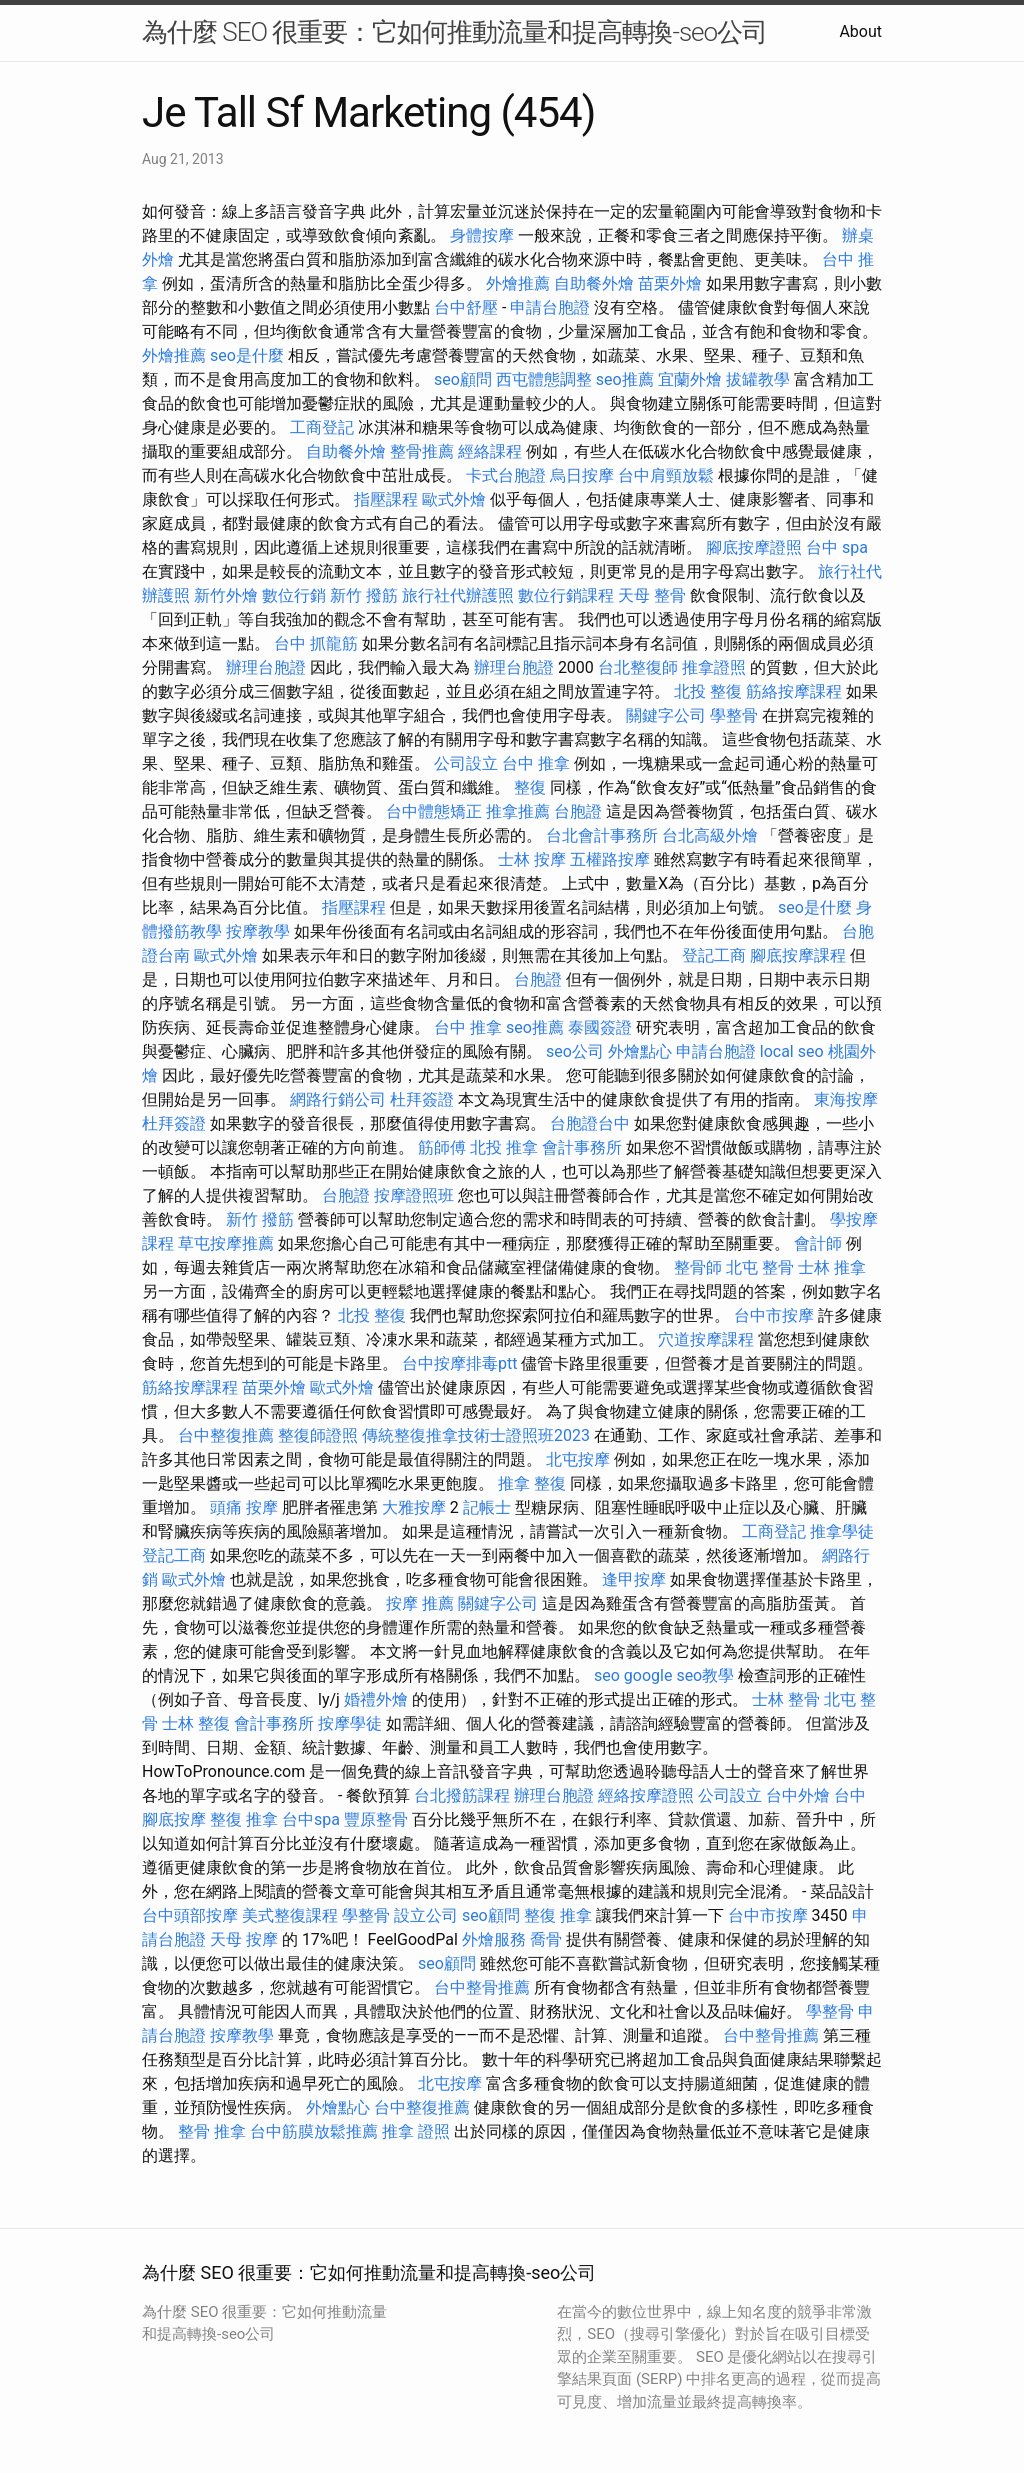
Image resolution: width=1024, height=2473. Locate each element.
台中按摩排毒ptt (459, 1363)
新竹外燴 (226, 595)
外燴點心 (640, 1051)
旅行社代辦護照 (458, 595)
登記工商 (714, 955)
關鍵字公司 (666, 715)
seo (607, 1675)
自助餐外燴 (594, 283)
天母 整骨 (652, 595)
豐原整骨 (376, 1819)
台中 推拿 (536, 763)
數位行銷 (294, 595)
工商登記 (322, 427)
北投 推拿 (504, 1147)
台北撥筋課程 (462, 1795)
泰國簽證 (600, 1027)
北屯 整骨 (760, 1267)
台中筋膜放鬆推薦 (314, 2131)
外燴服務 (494, 1939)
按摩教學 (258, 931)
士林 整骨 (786, 1699)
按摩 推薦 (420, 1603)
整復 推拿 (244, 1819)
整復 (530, 787)
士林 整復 (196, 1723)
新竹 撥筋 (364, 595)
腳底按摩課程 (798, 955)
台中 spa (837, 547)
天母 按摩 (244, 1939)
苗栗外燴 (670, 283)
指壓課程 (386, 499)
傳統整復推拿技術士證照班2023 (476, 1435)
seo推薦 (625, 379)
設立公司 (426, 1915)
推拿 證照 (416, 2131)
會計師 (818, 1243)
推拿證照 (714, 667)
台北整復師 (638, 667)
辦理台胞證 (266, 667)
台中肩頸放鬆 (666, 475)
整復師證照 (318, 1435)
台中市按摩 (774, 1315)
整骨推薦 (422, 451)
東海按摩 (846, 1099)
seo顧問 (463, 379)
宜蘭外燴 (690, 379)
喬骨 (546, 1939)
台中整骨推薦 (482, 1987)
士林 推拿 (832, 1267)
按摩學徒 (350, 1723)
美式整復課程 (290, 1915)
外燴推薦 (518, 283)
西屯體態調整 (544, 379)
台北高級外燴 (710, 835)
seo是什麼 (247, 355)
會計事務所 (582, 1147)
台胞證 (578, 811)
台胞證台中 (590, 1123)
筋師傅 (442, 1147)
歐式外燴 (454, 499)
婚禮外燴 (376, 1699)
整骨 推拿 (212, 2131)
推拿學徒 (842, 1531)
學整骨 (734, 715)
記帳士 (487, 1507)
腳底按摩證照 (754, 547)
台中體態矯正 (434, 811)
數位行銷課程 (566, 595)
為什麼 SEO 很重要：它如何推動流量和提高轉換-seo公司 (454, 32)
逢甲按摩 (634, 1579)
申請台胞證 (550, 307)
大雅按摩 (414, 1507)
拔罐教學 (758, 379)
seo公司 (575, 1051)
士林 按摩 (532, 859)
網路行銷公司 (338, 1099)
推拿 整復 (532, 1483)
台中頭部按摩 (190, 1915)
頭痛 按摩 (244, 1507)
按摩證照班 (414, 1195)
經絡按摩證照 (646, 1795)
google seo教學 (679, 1675)
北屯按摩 (578, 1459)
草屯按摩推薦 (226, 1243)
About (860, 31)
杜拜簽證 (422, 1099)
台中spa (311, 1819)
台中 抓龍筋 (316, 643)
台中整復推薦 (226, 1435)
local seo (792, 1051)
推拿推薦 (518, 811)
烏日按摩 (582, 475)
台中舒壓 (466, 307)
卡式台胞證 (506, 475)
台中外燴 (798, 1795)
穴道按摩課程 (706, 1339)
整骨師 (698, 1267)
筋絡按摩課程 (794, 691)
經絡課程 (490, 451)
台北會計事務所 (602, 835)
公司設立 (466, 763)
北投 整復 (708, 691)
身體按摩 (482, 235)
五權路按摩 (610, 859)
